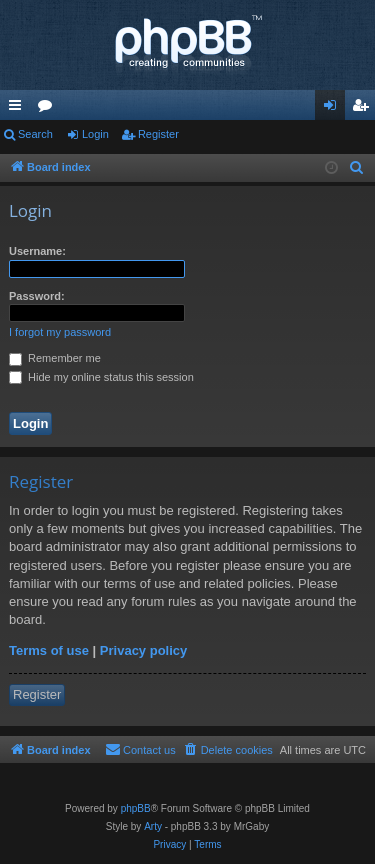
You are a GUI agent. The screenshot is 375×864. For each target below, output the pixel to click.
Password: (37, 296)
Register (158, 134)
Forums (49, 109)
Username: (37, 251)
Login (95, 134)
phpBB (136, 808)
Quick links (19, 109)
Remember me (55, 358)
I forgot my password (60, 332)
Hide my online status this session (101, 377)
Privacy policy (143, 650)
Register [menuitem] (364, 109)
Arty (153, 826)
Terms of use (49, 650)
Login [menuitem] (334, 109)
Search (35, 134)
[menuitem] (357, 168)
